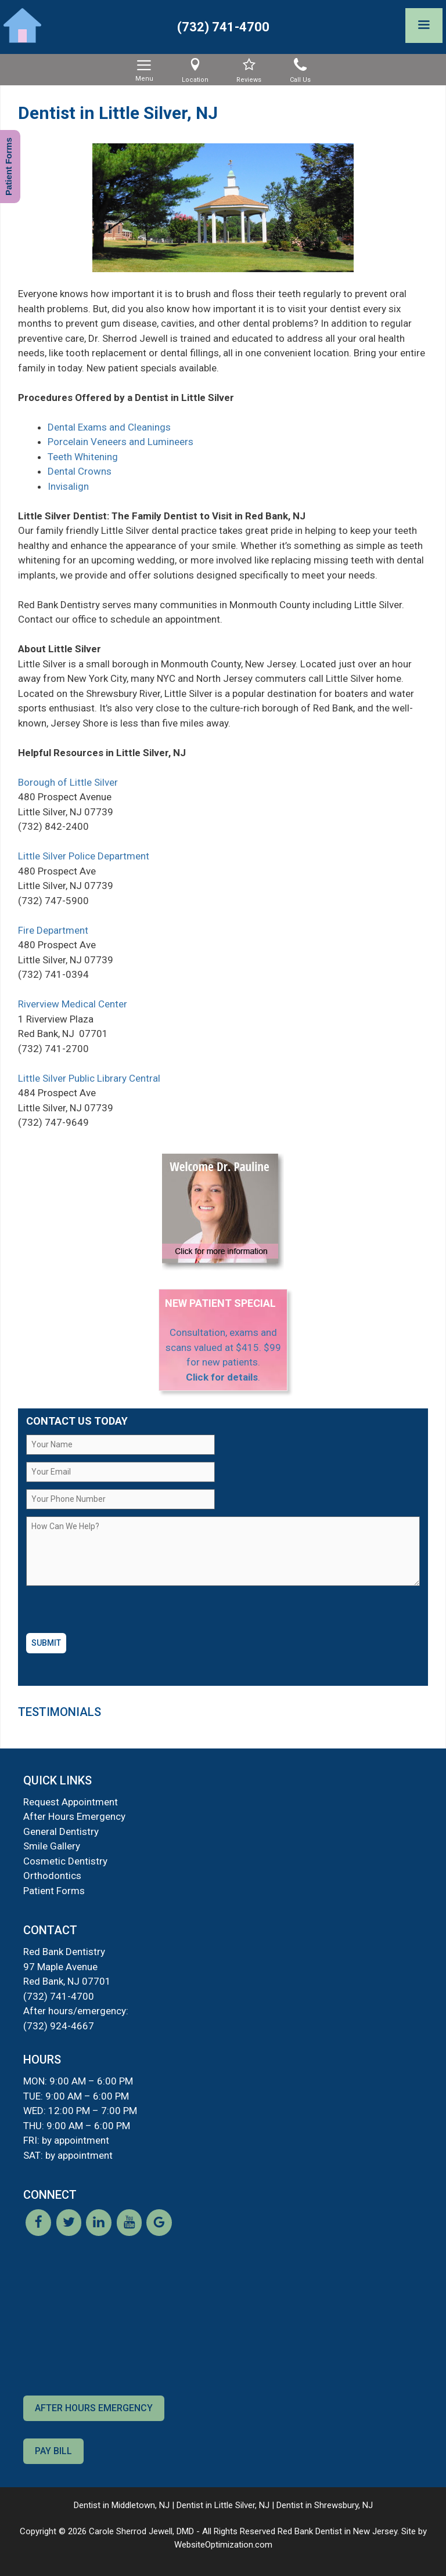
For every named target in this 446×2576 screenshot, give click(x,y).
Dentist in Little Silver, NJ (223, 2505)
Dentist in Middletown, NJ (122, 2505)
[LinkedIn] (99, 2232)
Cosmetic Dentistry (65, 1861)
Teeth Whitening (83, 457)
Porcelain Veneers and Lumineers (120, 441)
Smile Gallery (51, 1846)
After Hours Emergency (74, 1816)
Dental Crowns (80, 471)
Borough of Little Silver (68, 782)
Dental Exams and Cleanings (109, 427)
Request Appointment (70, 1802)
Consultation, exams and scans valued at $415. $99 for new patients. (223, 1347)
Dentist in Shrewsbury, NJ (324, 2505)
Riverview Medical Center (72, 1004)
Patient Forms (54, 1890)
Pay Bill (53, 2450)
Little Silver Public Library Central (89, 1078)
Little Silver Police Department (83, 856)
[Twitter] (68, 2232)
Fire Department (53, 930)
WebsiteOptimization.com (223, 2544)
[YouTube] (129, 2232)
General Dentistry (61, 1831)
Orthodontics (52, 1875)
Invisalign (68, 486)
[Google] (159, 2232)
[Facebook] (38, 2232)
